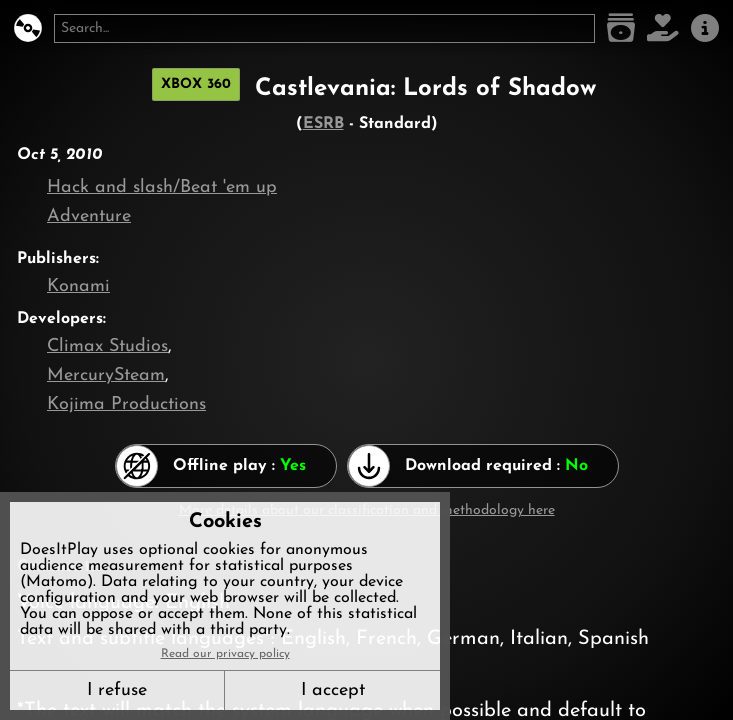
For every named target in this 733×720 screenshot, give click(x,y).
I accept (333, 690)
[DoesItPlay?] (28, 28)
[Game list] (621, 28)
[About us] (705, 28)
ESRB (323, 124)
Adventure (89, 216)
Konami (78, 286)
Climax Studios (107, 346)
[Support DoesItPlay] (663, 28)
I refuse (117, 690)
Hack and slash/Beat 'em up (162, 187)
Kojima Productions (126, 404)
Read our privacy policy (225, 654)
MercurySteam (106, 375)
